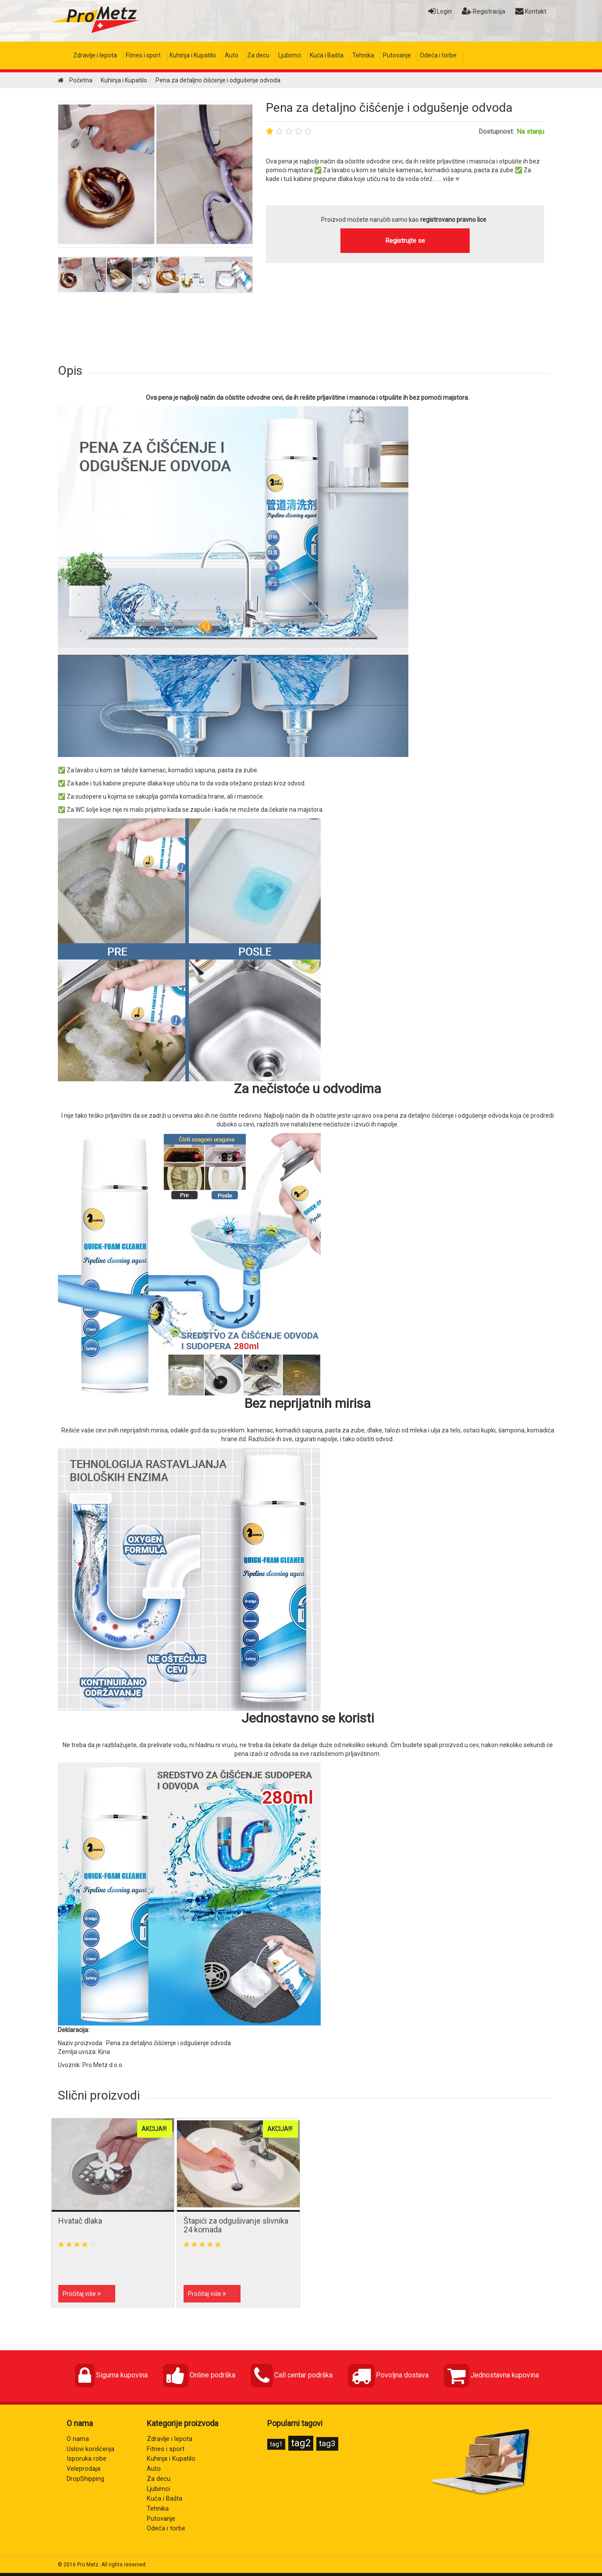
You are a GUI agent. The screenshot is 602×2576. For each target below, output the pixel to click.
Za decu (258, 55)
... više (448, 178)
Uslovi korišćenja (90, 2449)
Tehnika (363, 55)
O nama (78, 2439)
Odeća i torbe (438, 55)
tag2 (301, 2442)
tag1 (276, 2444)
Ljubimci (289, 55)
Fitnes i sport (143, 55)
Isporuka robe (86, 2458)
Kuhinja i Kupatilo (193, 55)
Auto (231, 55)
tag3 (327, 2443)
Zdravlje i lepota (95, 55)
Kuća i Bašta (326, 55)
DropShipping (85, 2479)
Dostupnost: (496, 132)
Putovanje (397, 55)
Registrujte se (405, 241)
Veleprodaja (83, 2469)
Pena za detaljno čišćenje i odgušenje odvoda (389, 107)
